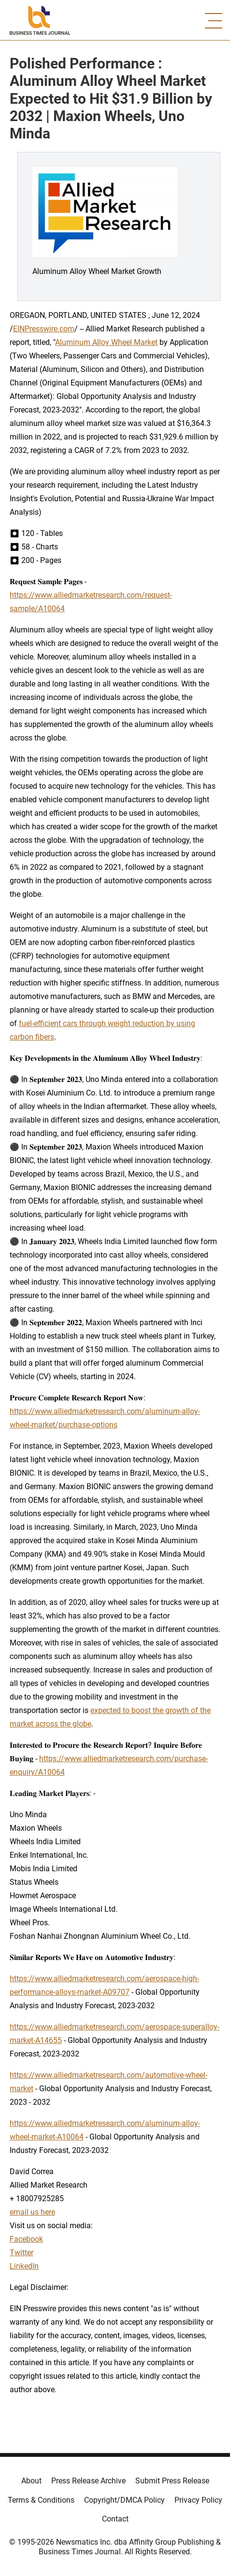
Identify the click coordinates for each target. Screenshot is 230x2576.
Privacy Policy (198, 2500)
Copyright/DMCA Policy (124, 2500)
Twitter (21, 2252)
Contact (115, 2518)
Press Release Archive (88, 2480)
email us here (32, 2212)
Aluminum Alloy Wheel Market (106, 342)
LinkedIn (24, 2266)
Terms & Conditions (41, 2500)
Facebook (26, 2239)
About (31, 2480)
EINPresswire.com (43, 328)
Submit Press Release (172, 2480)
